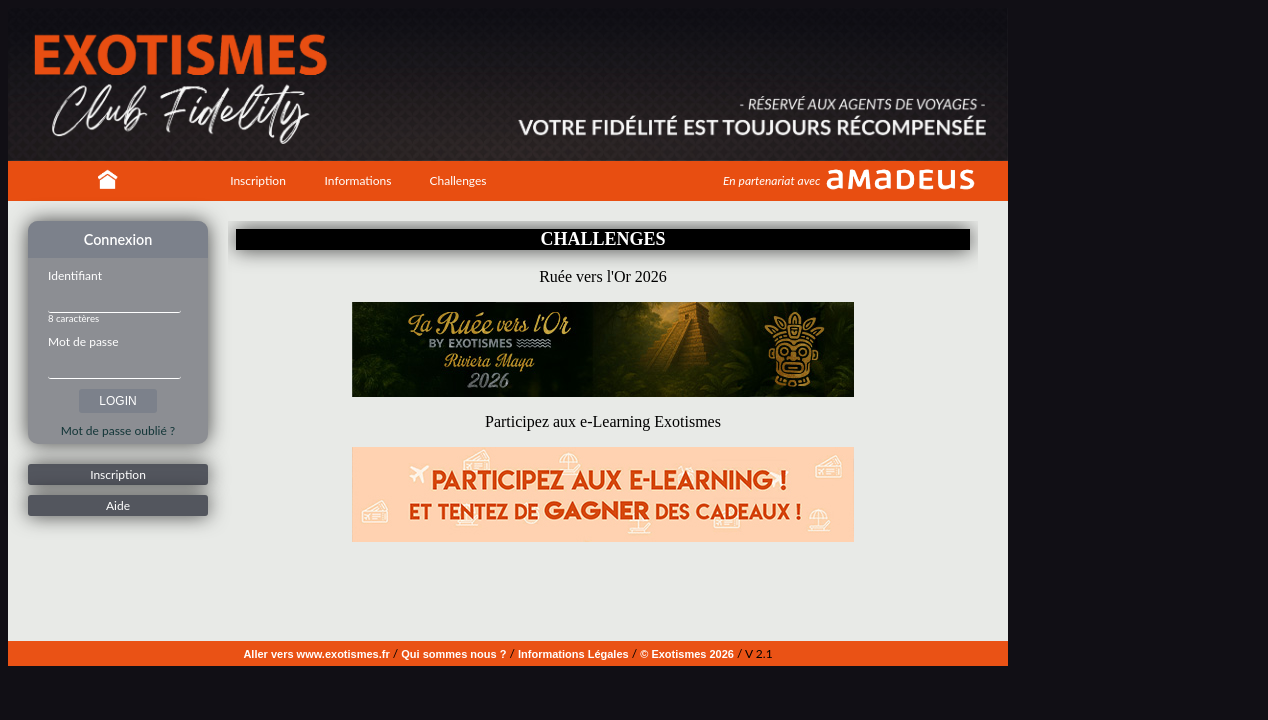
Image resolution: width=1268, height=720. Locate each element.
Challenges (457, 180)
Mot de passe (83, 341)
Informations (358, 180)
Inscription (258, 180)
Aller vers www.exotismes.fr (316, 654)
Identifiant (75, 275)
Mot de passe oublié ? (118, 430)
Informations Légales (573, 654)
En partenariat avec (771, 180)
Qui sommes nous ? (453, 654)
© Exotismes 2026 (687, 654)
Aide (118, 505)
